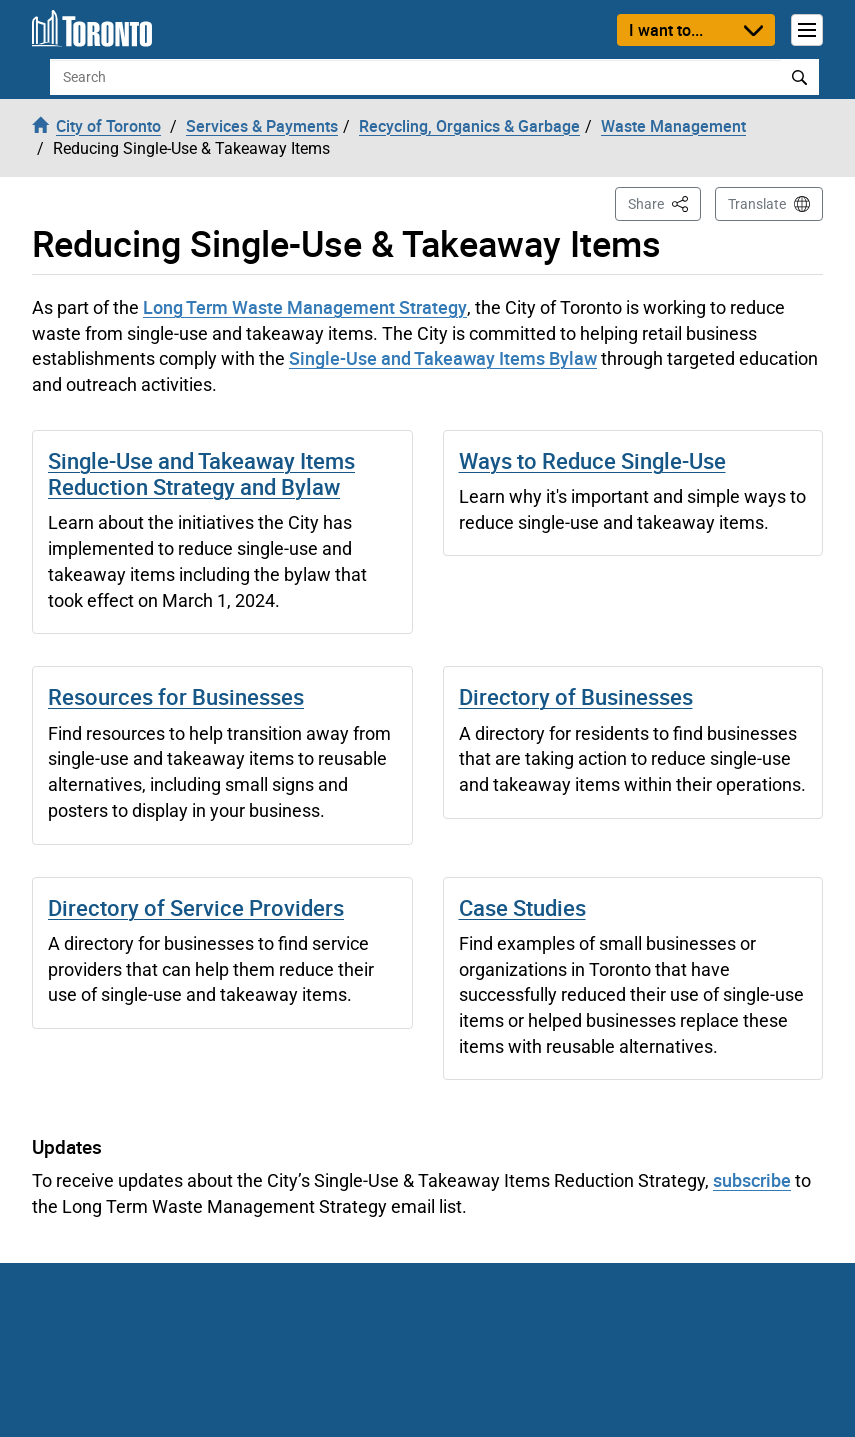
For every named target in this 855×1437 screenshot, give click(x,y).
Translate (757, 204)
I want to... (666, 30)
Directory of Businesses (576, 696)
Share (664, 202)
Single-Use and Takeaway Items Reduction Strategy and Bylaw (201, 473)
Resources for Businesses (176, 696)
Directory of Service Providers (196, 907)
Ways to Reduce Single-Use (592, 460)
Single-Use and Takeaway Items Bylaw (443, 358)
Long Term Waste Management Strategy (305, 307)
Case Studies (522, 907)
